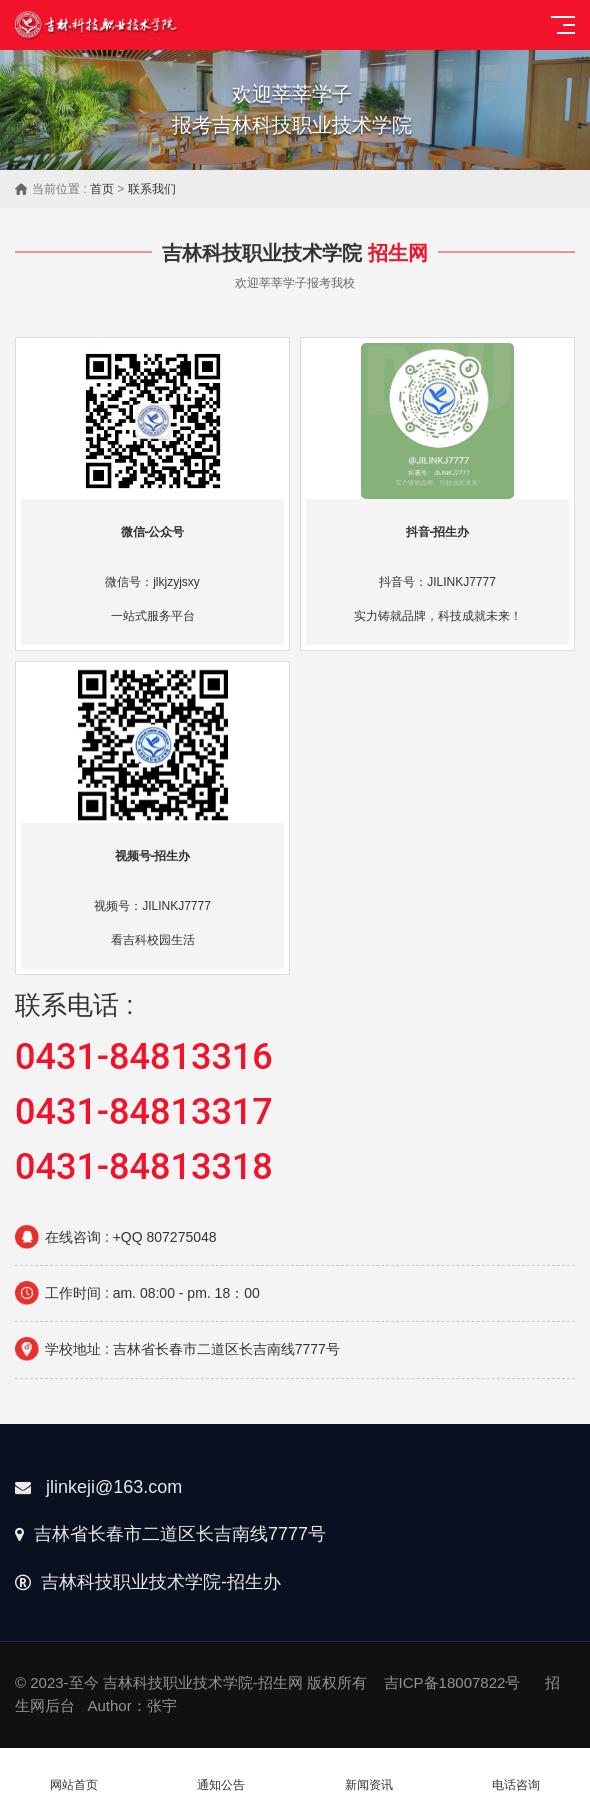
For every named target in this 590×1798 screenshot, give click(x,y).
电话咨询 (517, 1773)
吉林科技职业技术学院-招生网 (203, 1682)
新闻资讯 (369, 1773)
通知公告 (222, 1773)
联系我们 (152, 189)
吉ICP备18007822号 (452, 1682)
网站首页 (74, 1773)
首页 (102, 189)
